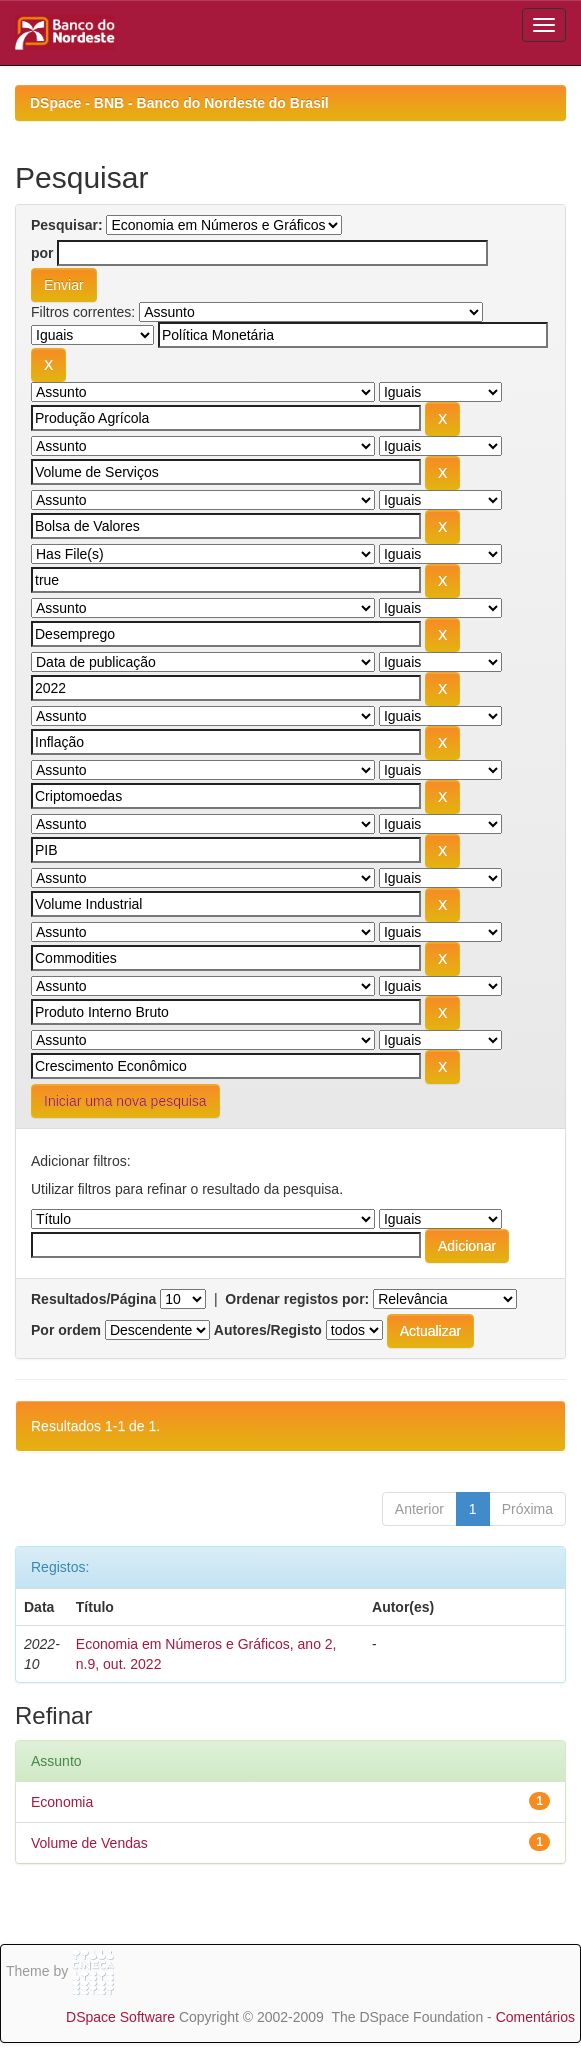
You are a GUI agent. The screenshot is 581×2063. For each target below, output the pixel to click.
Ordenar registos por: (297, 1299)
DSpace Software (120, 2017)
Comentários (535, 2017)
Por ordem (66, 1330)
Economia (62, 1802)
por (42, 253)
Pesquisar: (67, 225)
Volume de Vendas (89, 1843)
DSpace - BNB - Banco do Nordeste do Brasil (179, 103)
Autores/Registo (268, 1330)
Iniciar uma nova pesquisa (125, 1101)
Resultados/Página (93, 1299)
